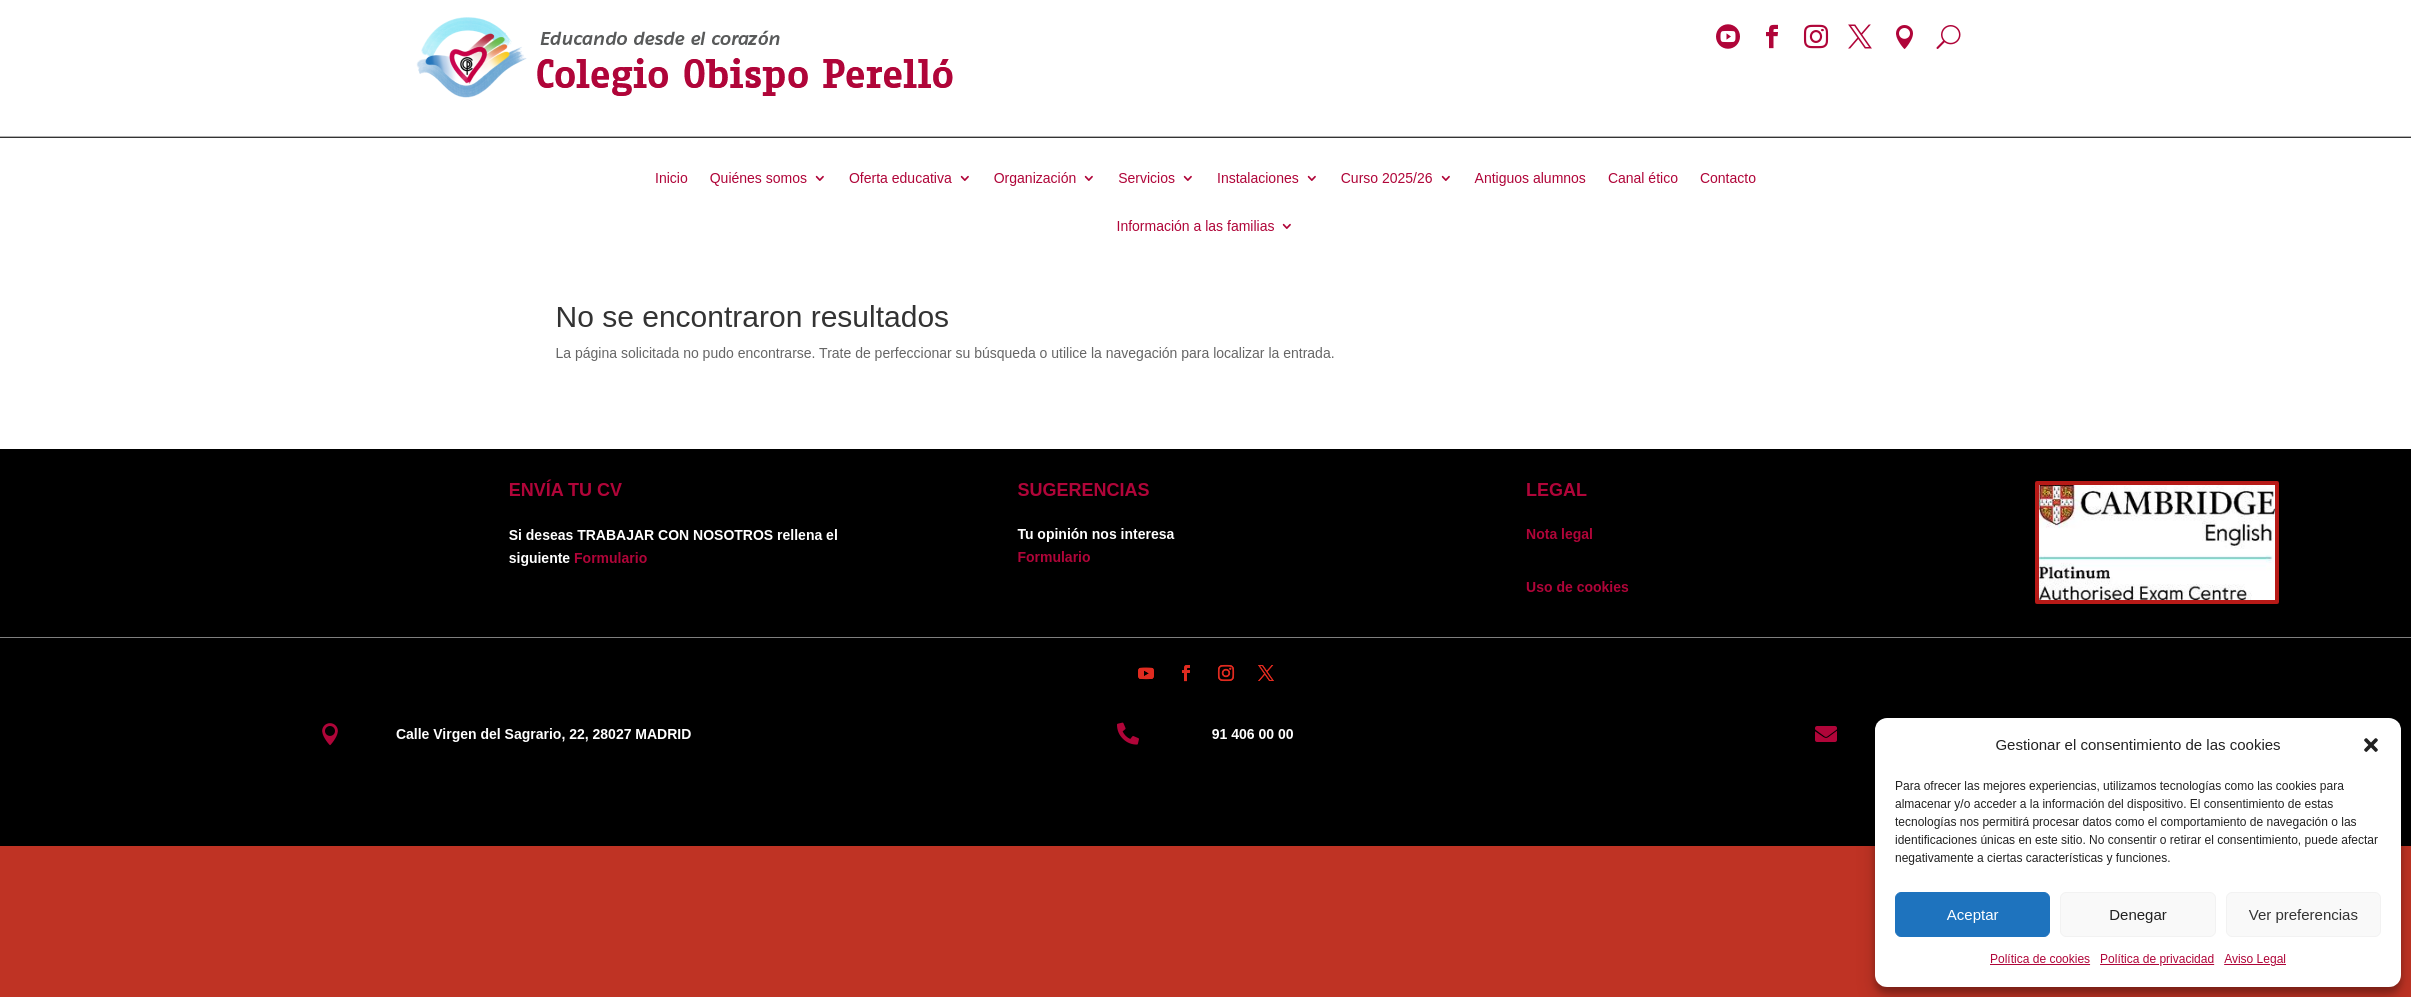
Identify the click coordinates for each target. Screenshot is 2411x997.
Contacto (1728, 178)
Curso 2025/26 (1387, 178)
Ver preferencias (2303, 914)
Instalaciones (1258, 178)
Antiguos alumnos (1530, 178)
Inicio (671, 178)
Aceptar (1973, 914)
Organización (1035, 178)
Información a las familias (1196, 226)
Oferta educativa (900, 178)
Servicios (1146, 178)
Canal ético (1643, 178)
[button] (2371, 745)
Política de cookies (2040, 959)
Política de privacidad (2157, 959)
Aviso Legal (2255, 959)
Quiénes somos (758, 178)
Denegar (2138, 914)
